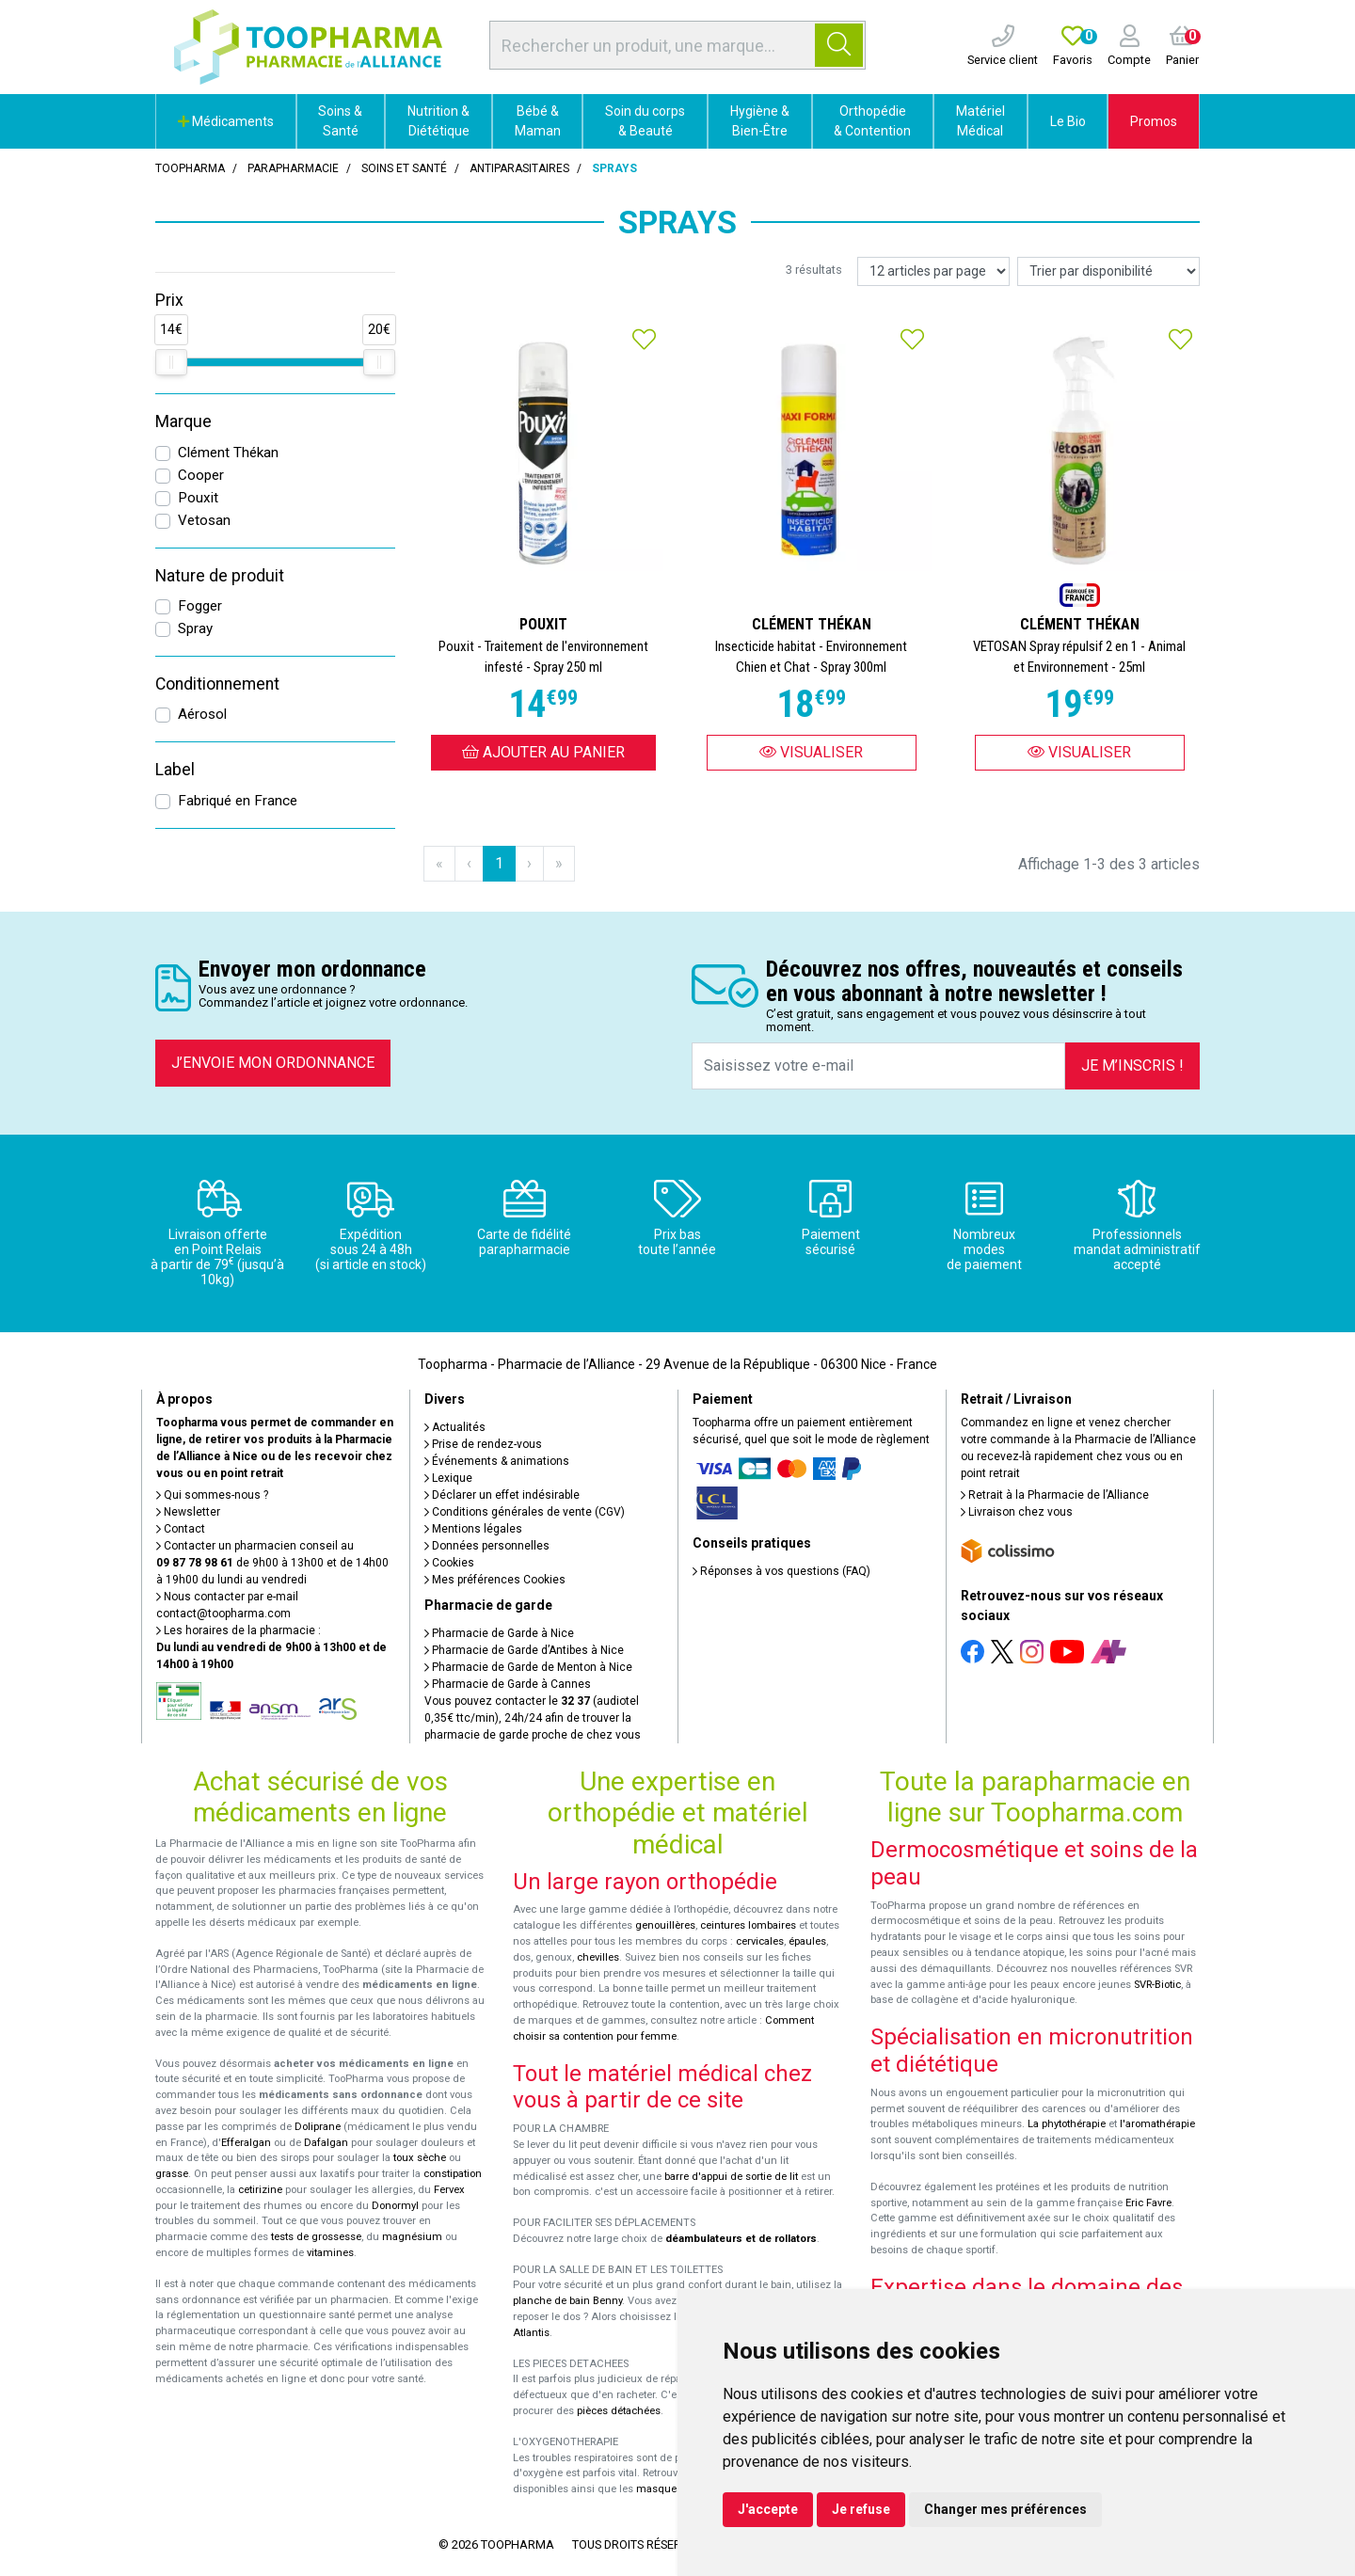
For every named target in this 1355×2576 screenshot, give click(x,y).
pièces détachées (619, 2411)
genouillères (665, 1925)
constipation (452, 2174)
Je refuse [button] (861, 2509)
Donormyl (395, 2206)
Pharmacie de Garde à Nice (499, 1633)
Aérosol (202, 714)
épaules (807, 1941)
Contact (180, 1528)
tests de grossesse (316, 2237)
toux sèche (419, 2158)
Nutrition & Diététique (438, 120)
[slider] (171, 362)
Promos (1153, 121)
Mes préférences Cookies (495, 1579)
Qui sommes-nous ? (212, 1495)
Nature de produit (219, 575)
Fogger (200, 605)
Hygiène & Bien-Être (759, 120)
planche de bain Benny (567, 2301)
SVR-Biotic (1157, 1985)
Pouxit (198, 497)
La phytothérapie (1067, 2124)
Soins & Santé (340, 120)
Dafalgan (326, 2143)
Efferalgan (246, 2143)
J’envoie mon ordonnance (273, 1063)
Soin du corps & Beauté (645, 120)
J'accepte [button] (768, 2509)
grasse (171, 2174)
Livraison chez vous (1017, 1512)
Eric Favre (1148, 2203)
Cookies (449, 1562)
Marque (183, 421)
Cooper (201, 475)
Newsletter (188, 1512)
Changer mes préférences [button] (1005, 2509)
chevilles (598, 1957)
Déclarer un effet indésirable (502, 1495)
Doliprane (318, 2127)
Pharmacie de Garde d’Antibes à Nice (524, 1650)
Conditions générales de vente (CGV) (524, 1512)
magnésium (412, 2237)
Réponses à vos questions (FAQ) (781, 1571)
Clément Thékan (228, 452)
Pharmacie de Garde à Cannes (507, 1684)
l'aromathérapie (1157, 2124)
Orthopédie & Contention (872, 120)
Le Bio (1068, 121)
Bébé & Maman (538, 120)
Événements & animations (496, 1461)
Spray (195, 628)
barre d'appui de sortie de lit (731, 2177)
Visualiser (811, 752)
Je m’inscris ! (1132, 1065)
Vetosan (204, 520)
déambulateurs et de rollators (741, 2239)
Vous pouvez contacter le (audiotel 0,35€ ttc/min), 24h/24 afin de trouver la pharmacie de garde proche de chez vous (532, 1717)
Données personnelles (487, 1545)
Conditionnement (217, 684)
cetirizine (260, 2190)
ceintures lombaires (748, 1925)
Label (175, 769)
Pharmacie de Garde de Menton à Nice (528, 1667)
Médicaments (226, 121)
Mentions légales (473, 1528)
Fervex (449, 2190)
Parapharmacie (293, 168)
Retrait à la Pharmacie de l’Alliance (1055, 1495)
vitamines (330, 2253)
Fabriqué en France (237, 800)
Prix (169, 300)
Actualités (455, 1427)
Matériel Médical (980, 120)
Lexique (448, 1478)
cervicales (760, 1941)
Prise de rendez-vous (483, 1444)
